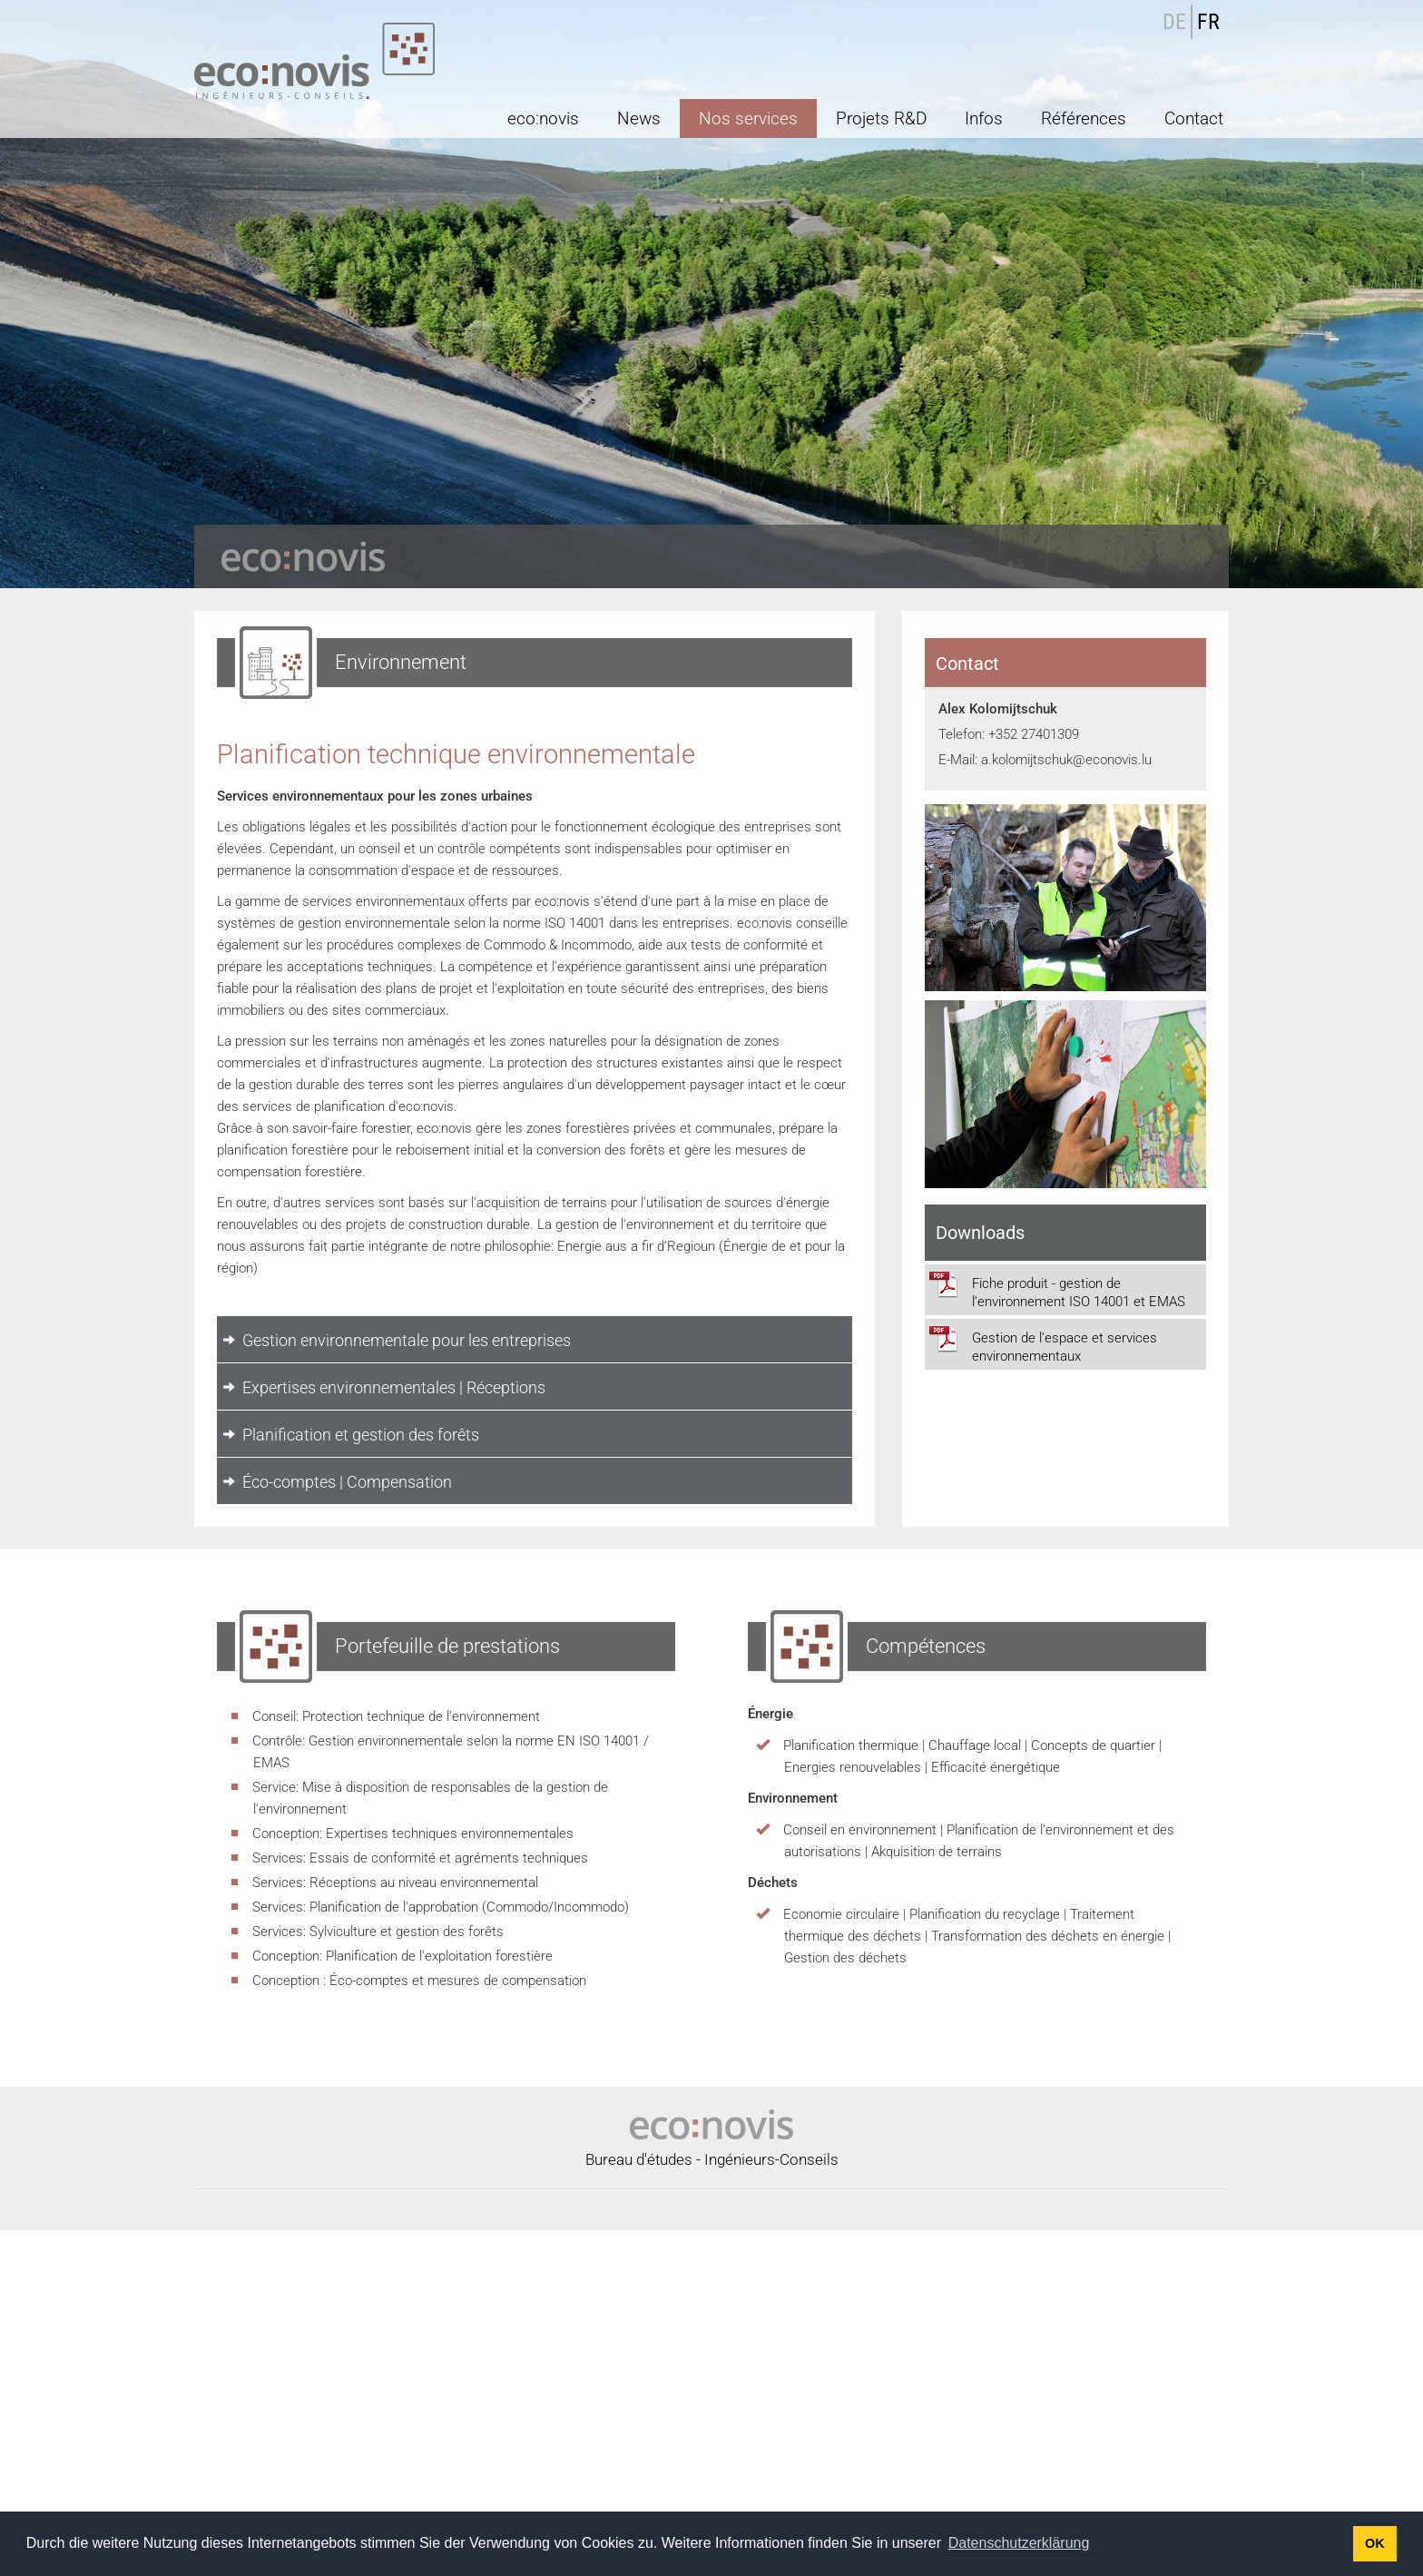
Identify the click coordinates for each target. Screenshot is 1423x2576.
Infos (984, 118)
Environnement (710, 2495)
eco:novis (543, 118)
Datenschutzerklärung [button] (1019, 2543)
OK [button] (1375, 2543)
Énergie (624, 2495)
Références (1083, 118)
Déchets (796, 2495)
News (639, 118)
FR (1208, 21)
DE (1174, 21)
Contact (1193, 118)
